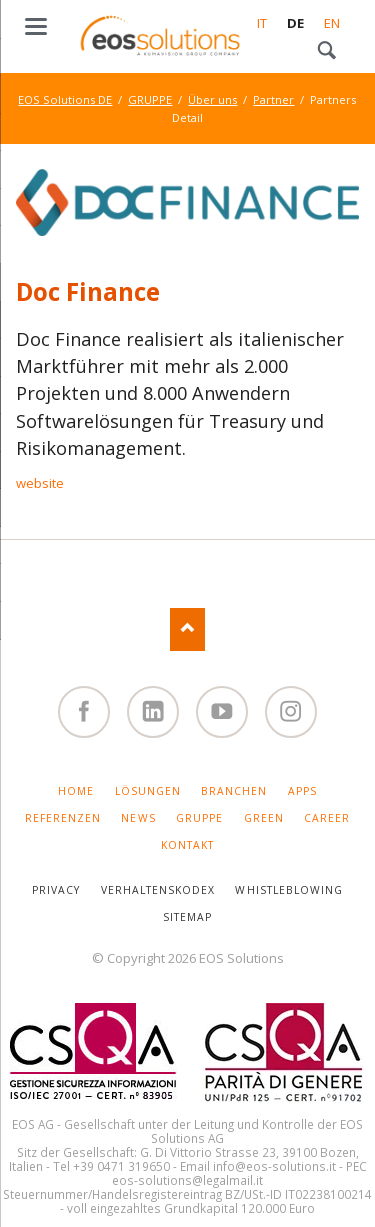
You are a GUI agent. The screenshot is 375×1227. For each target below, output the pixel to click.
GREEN (264, 818)
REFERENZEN (63, 818)
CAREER (327, 818)
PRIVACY (56, 890)
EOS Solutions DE (65, 99)
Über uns (212, 99)
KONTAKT (187, 845)
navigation (36, 26)
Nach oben (187, 629)
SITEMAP (187, 917)
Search (327, 51)
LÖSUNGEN (148, 791)
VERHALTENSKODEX (158, 890)
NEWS (138, 818)
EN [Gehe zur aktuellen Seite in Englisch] (332, 23)
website (40, 483)
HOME (76, 791)
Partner (273, 99)
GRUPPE (150, 99)
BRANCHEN (234, 791)
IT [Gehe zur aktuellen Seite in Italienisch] (262, 23)
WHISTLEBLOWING (289, 890)
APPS (302, 791)
